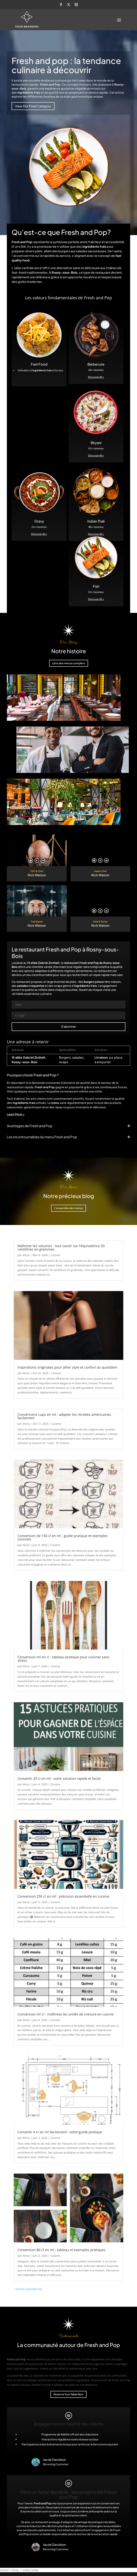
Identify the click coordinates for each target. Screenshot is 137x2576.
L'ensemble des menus (68, 1208)
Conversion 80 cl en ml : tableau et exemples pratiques (62, 2250)
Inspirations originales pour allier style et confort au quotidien (67, 1367)
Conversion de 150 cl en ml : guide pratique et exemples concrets (63, 1537)
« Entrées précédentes (28, 2289)
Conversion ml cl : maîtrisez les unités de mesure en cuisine (66, 2014)
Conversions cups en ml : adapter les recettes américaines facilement (64, 1416)
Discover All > (96, 377)
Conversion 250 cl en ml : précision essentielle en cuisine (63, 1896)
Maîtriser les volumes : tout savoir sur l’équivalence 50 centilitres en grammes (61, 1248)
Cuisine (55, 1255)
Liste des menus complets (68, 663)
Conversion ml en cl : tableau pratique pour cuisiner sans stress (63, 1659)
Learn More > (16, 1114)
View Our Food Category (33, 106)
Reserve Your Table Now (68, 2394)
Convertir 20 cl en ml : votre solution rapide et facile (59, 1778)
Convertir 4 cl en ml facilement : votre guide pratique (60, 2132)
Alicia (26, 1255)
